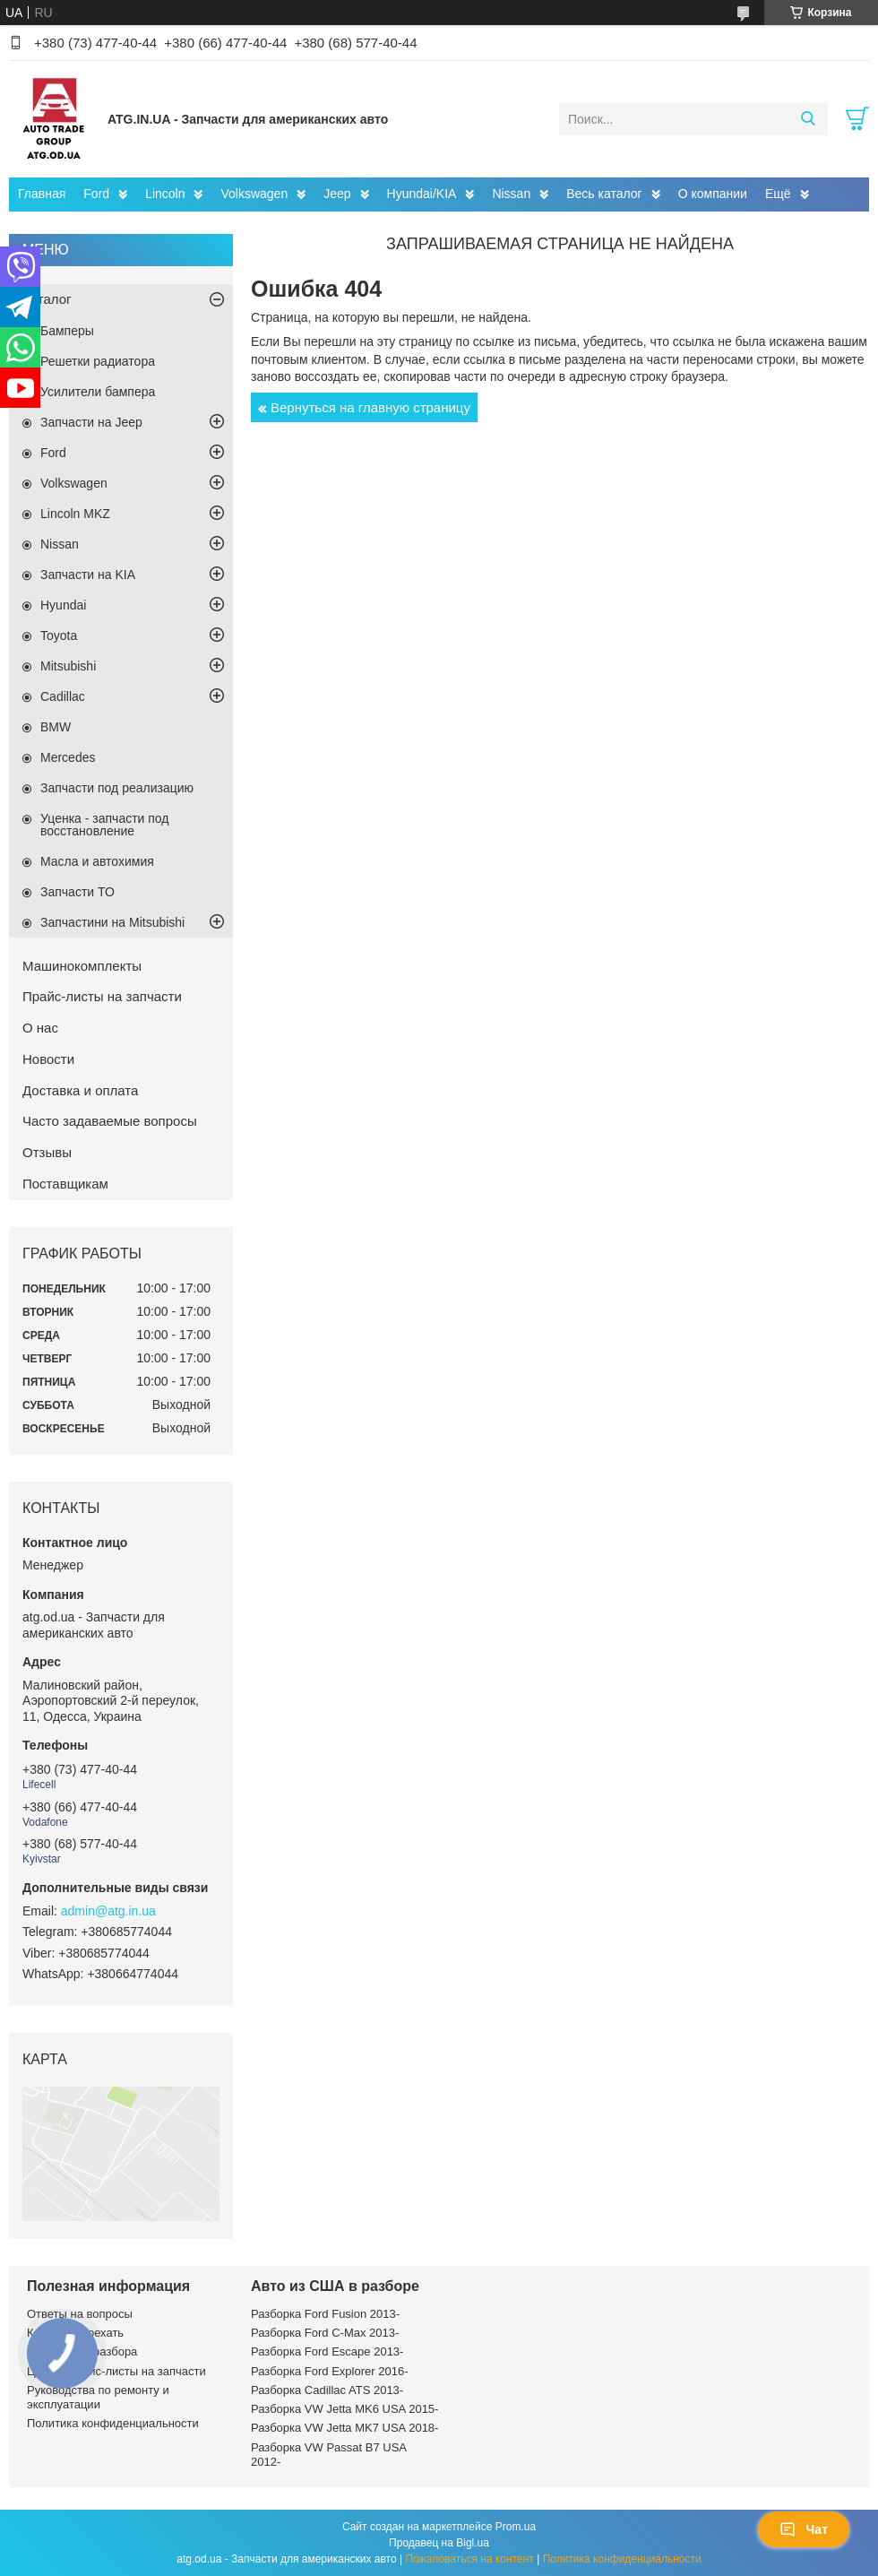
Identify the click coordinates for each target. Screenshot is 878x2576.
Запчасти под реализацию (117, 788)
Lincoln (165, 193)
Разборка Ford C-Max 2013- (325, 2332)
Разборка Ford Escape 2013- (327, 2351)
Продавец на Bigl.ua (439, 2543)
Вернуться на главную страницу (370, 407)
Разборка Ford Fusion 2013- (325, 2314)
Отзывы (47, 1152)
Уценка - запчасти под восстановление (104, 824)
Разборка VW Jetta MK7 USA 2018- (344, 2427)
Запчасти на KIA (87, 574)
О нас (40, 1027)
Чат (803, 2529)
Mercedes (67, 757)
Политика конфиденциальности (113, 2423)
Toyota (58, 635)
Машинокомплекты (82, 965)
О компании (712, 193)
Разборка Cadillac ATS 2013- (327, 2390)
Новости (48, 1059)
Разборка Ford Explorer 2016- (329, 2371)
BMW (55, 727)
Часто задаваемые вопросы (109, 1120)
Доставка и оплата (80, 1090)
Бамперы (67, 331)
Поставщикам (65, 1183)
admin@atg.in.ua (108, 1911)
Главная (41, 193)
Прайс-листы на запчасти (102, 996)
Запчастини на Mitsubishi (112, 922)
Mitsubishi (68, 666)
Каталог (47, 299)
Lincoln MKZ (75, 513)
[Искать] (808, 119)
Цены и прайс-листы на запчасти (116, 2371)
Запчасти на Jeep (91, 422)
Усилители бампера (97, 392)
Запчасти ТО (77, 892)
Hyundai (63, 605)
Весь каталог (603, 193)
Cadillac (62, 696)
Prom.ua (515, 2526)
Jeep (336, 193)
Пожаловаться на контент (469, 2559)
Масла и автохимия (97, 861)
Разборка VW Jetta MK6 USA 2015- (344, 2409)
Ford (96, 193)
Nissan (511, 193)
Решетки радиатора (97, 361)
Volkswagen (254, 193)
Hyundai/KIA (422, 193)
